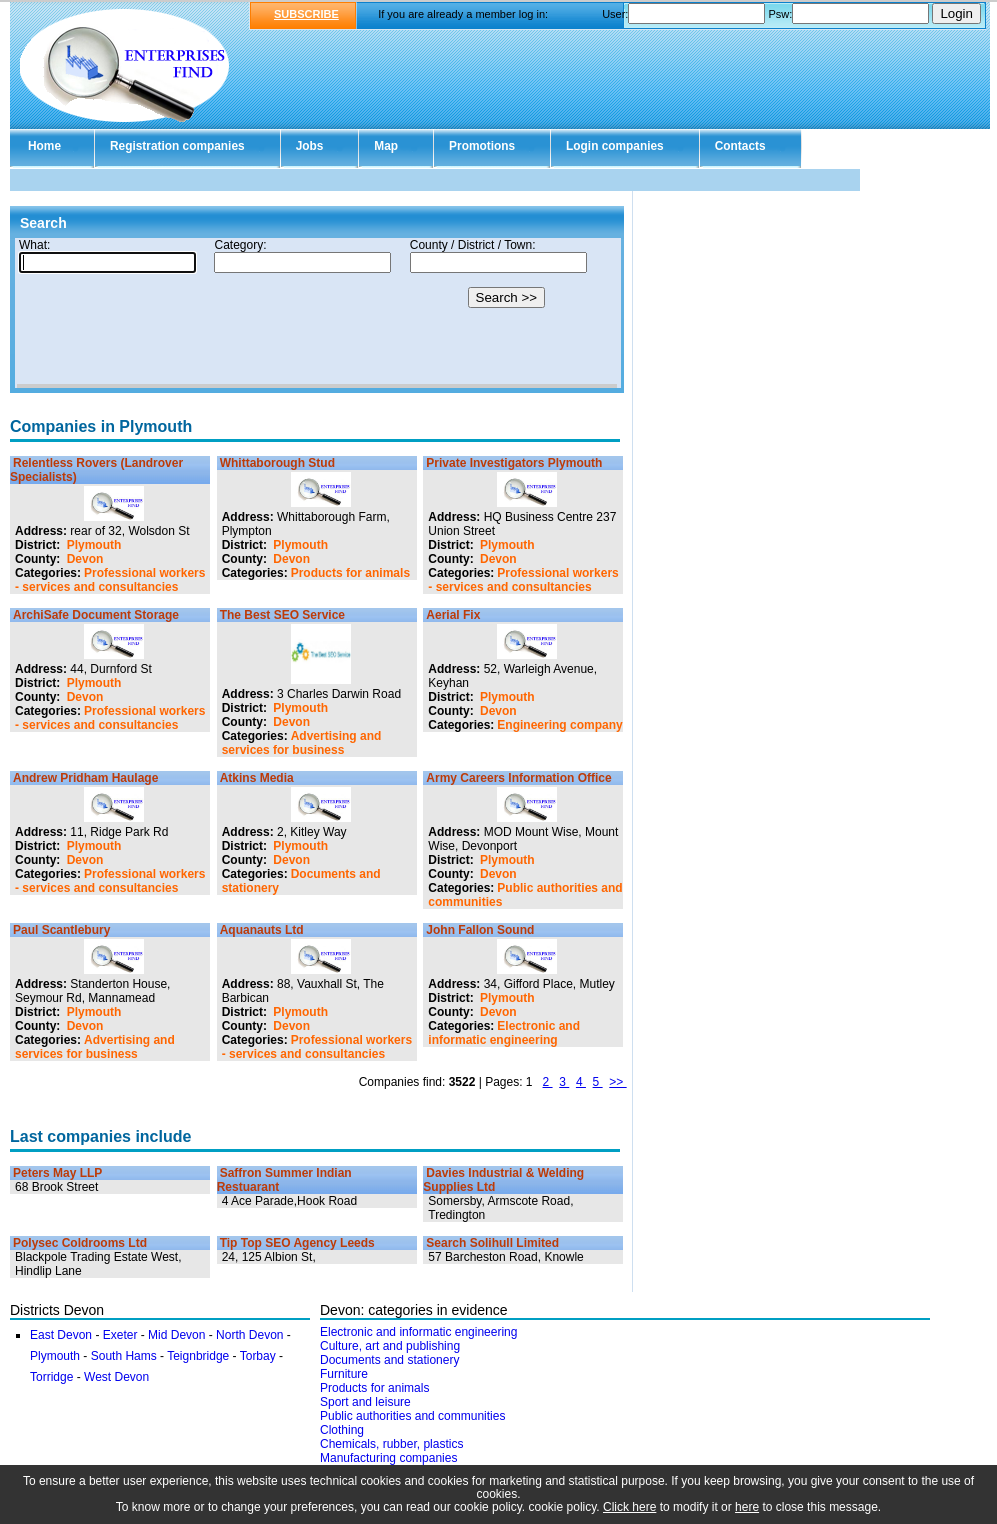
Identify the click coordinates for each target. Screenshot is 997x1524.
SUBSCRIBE (306, 14)
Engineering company (559, 725)
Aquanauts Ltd (262, 930)
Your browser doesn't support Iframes (317, 313)
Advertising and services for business (302, 743)
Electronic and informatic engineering (504, 1033)
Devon (85, 559)
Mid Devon (176, 1335)
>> (617, 1082)
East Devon (61, 1335)
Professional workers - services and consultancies (110, 580)
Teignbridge (199, 1356)
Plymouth (94, 545)
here (747, 1507)
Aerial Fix (453, 615)
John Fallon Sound (480, 930)
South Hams (124, 1356)
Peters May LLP (57, 1173)
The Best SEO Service (282, 615)
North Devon (249, 1335)
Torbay (259, 1356)
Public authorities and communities (412, 1416)
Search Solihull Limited (492, 1243)
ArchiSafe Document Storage (96, 615)
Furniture (344, 1374)
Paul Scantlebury (61, 930)
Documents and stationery (389, 1360)
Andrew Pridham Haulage (85, 778)
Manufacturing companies (388, 1458)
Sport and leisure (365, 1402)
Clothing (342, 1430)
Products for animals (350, 573)
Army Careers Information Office (518, 778)
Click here (629, 1507)
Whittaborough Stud (277, 463)
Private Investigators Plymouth (514, 463)
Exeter (122, 1335)
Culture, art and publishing (390, 1346)
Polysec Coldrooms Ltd (80, 1243)
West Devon (116, 1377)
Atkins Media (257, 778)
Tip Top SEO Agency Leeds (297, 1243)
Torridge (53, 1377)
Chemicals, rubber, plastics (391, 1444)
